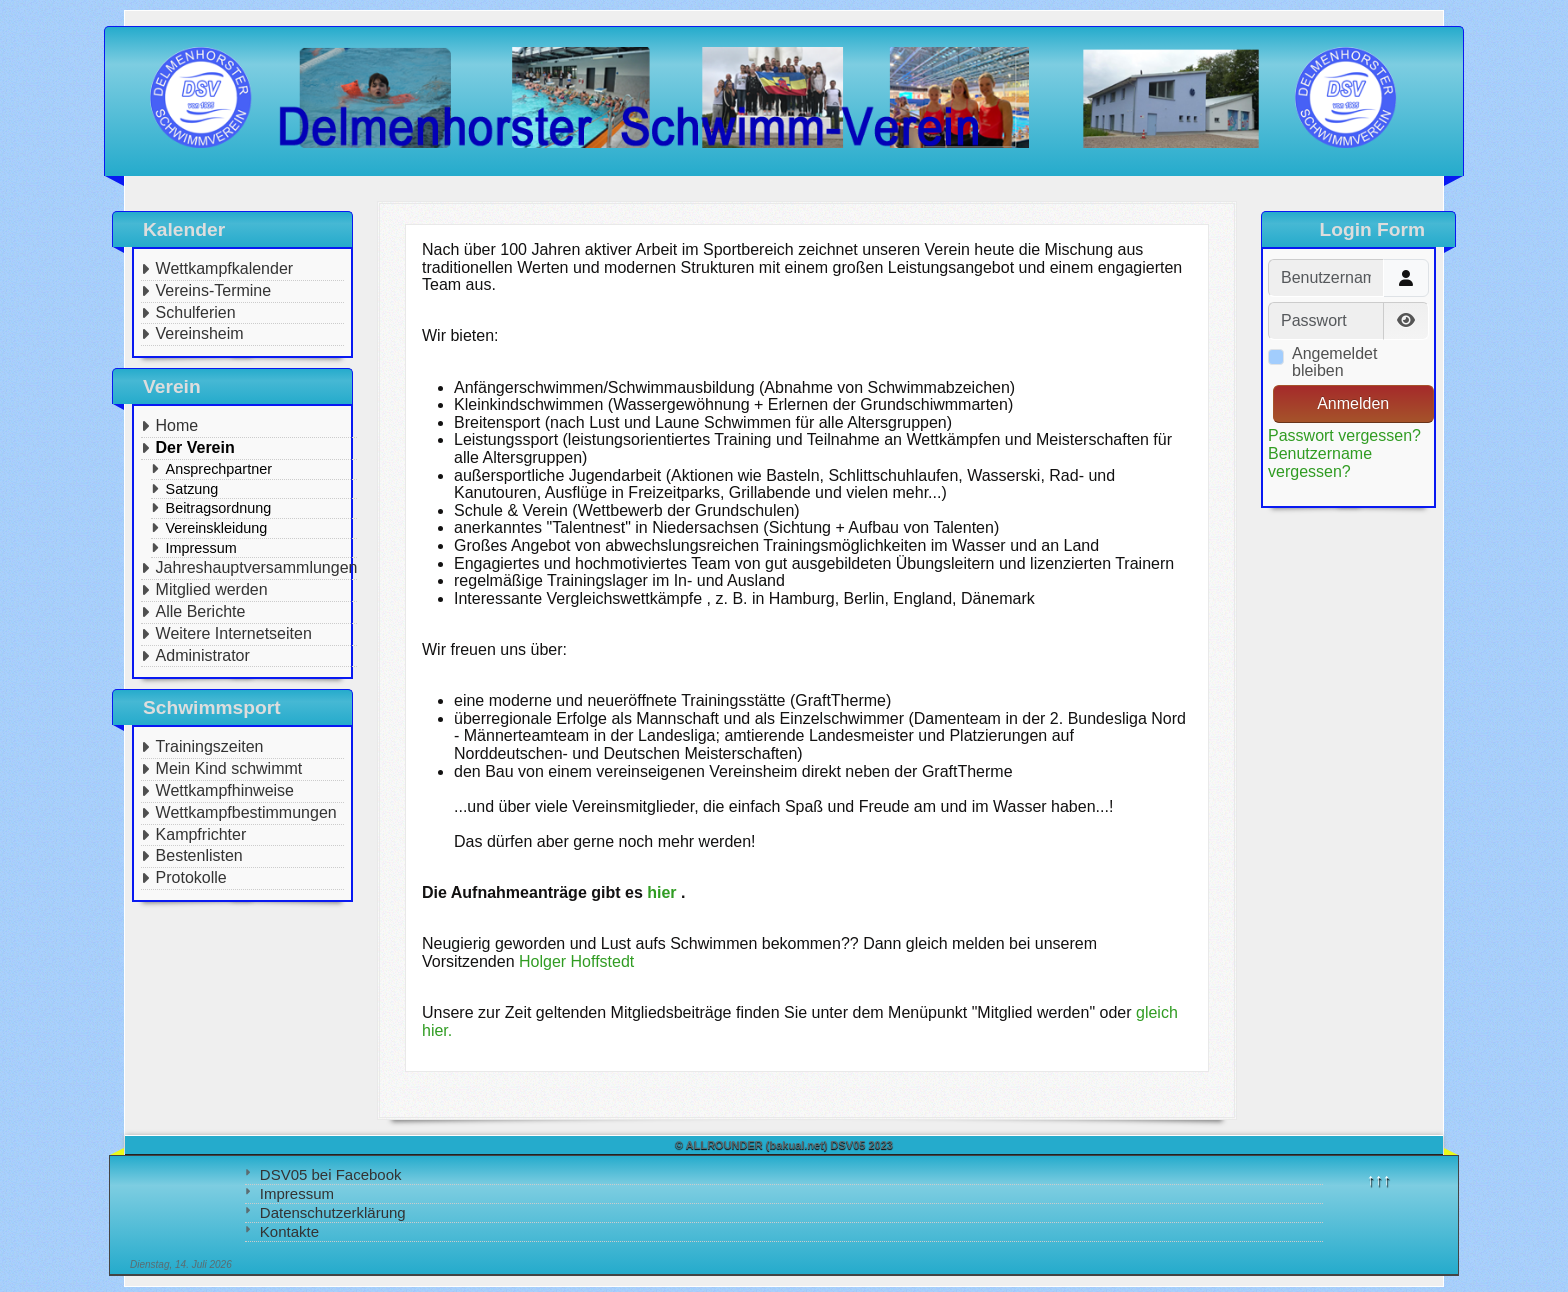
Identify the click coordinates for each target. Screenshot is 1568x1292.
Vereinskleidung (217, 528)
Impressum (297, 1193)
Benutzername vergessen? (1320, 462)
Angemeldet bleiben (1334, 362)
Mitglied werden (212, 589)
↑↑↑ (1379, 1179)
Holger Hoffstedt (576, 961)
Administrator (203, 655)
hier (661, 892)
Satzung (192, 489)
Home (177, 425)
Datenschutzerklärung (333, 1212)
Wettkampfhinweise (225, 790)
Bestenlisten (199, 855)
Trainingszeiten (210, 746)
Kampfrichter (201, 834)
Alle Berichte (201, 611)
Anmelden (1353, 403)
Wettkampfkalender (225, 268)
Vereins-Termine (214, 290)
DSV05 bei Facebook (331, 1174)
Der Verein (195, 447)
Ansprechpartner (219, 469)
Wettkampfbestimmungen (246, 812)
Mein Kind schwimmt (229, 768)
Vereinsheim (200, 333)
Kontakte (289, 1231)
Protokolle (191, 877)
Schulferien (196, 312)
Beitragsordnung (219, 508)
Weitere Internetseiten (234, 633)
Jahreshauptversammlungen (257, 567)
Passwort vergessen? (1344, 435)
